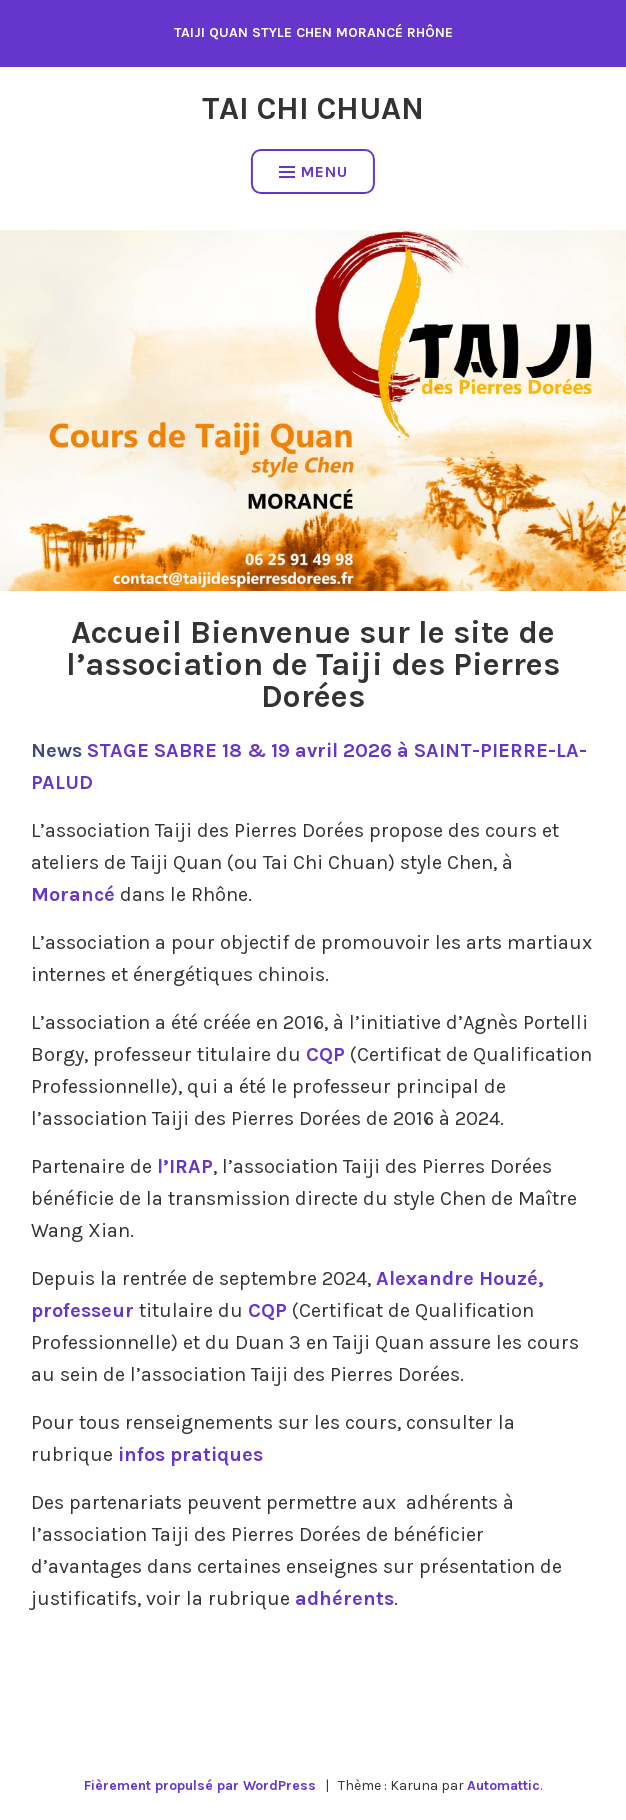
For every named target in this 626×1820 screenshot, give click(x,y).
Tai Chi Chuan (313, 108)
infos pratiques (190, 1454)
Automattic (503, 1785)
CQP (325, 1054)
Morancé (73, 894)
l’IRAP (185, 1166)
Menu (313, 171)
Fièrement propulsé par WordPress (200, 1785)
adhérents (344, 1598)
